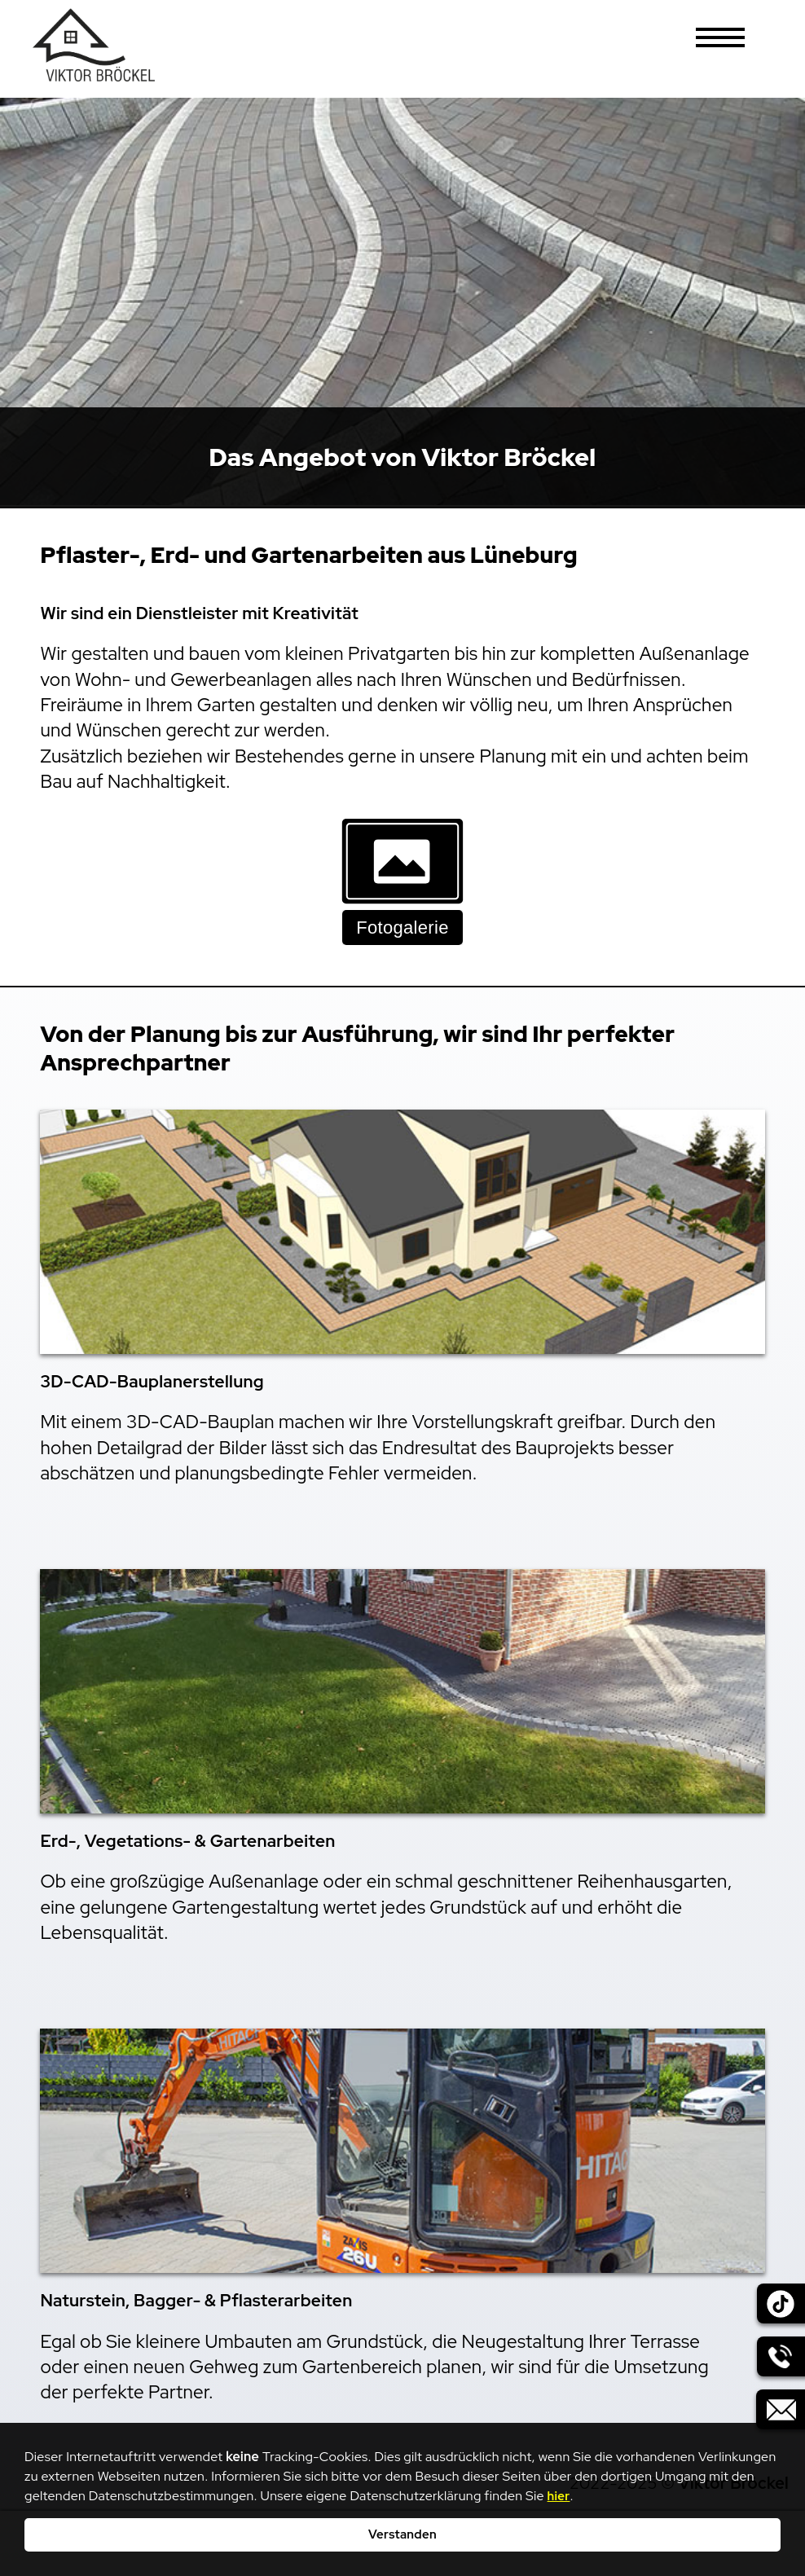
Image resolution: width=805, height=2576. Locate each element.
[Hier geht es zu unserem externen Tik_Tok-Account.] (775, 2309)
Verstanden (402, 2534)
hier (559, 2496)
